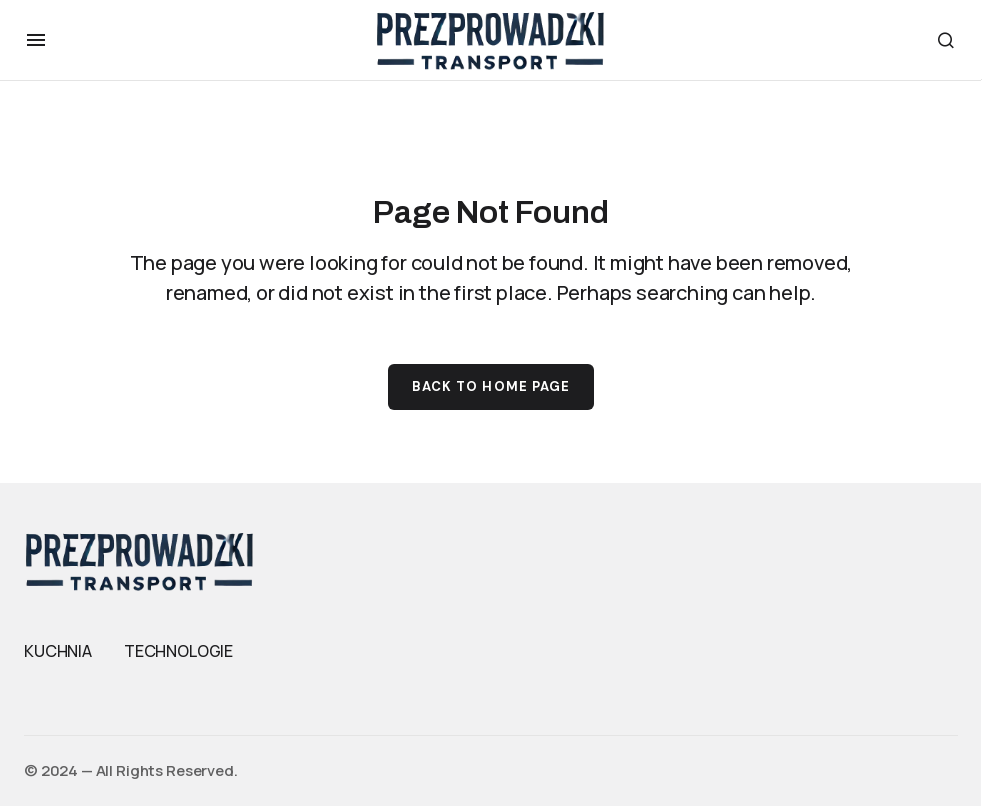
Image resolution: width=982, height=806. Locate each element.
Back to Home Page (491, 386)
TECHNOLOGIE (178, 651)
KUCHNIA (58, 651)
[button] (36, 40)
